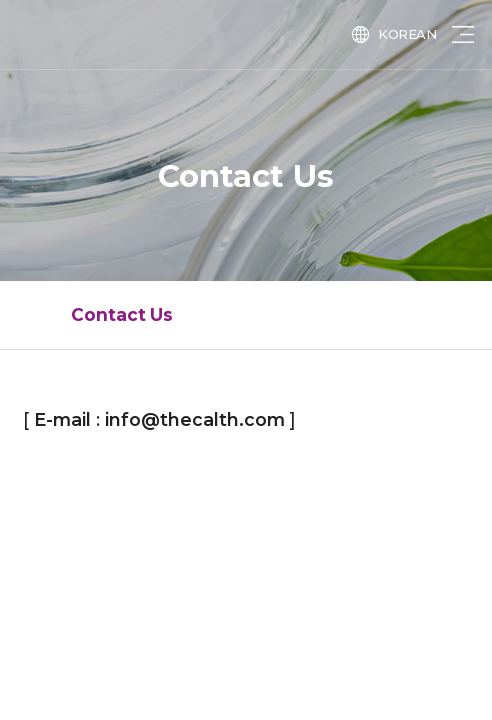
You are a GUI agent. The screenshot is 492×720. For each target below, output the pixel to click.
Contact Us (121, 314)
